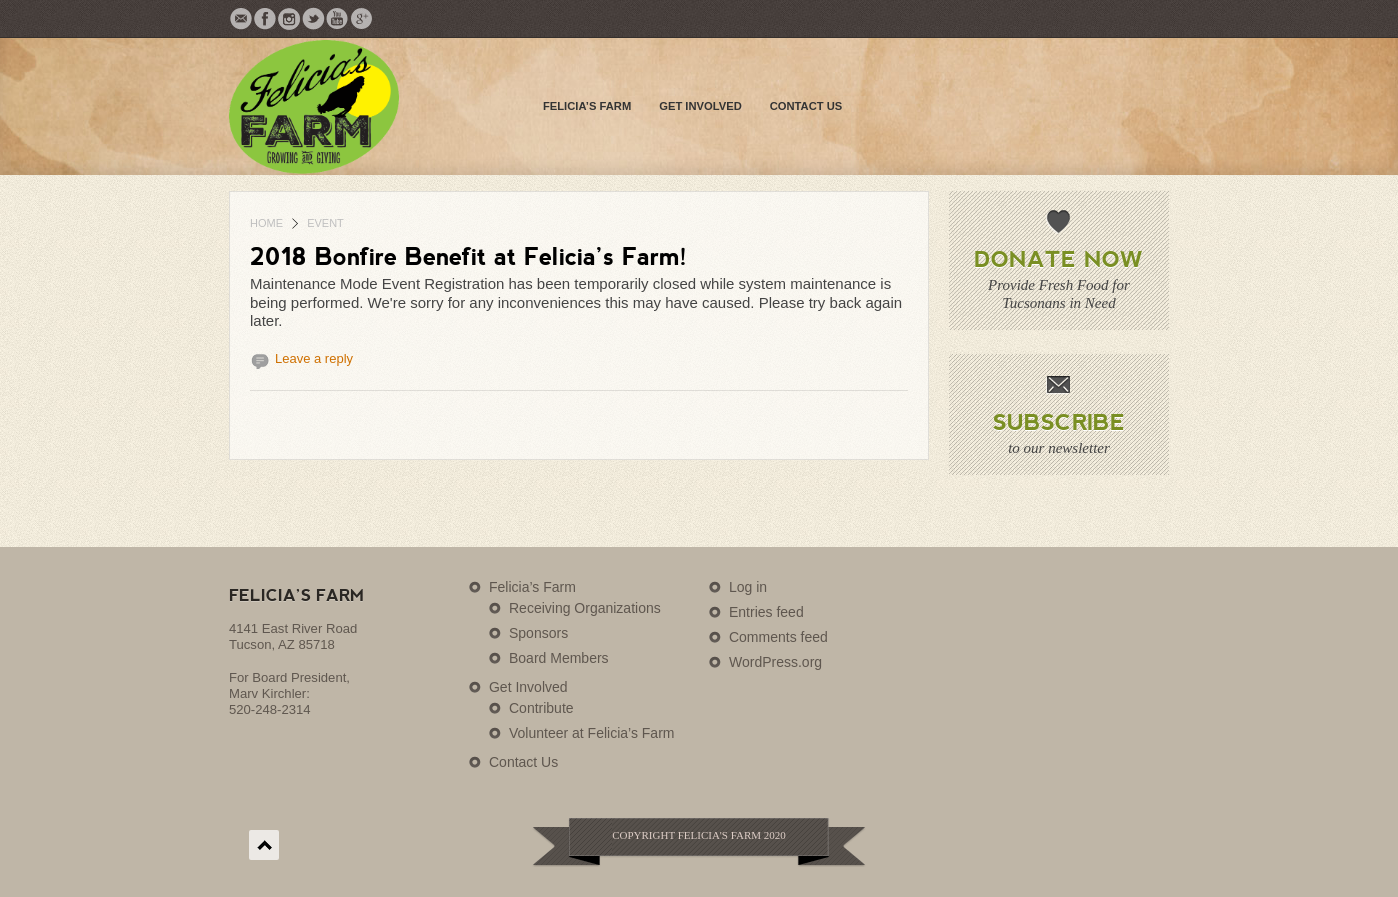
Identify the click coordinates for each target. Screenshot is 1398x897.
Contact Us (806, 106)
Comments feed (778, 637)
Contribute (541, 708)
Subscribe (1059, 421)
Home (266, 223)
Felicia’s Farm (587, 106)
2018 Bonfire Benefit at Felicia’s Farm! (468, 255)
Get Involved (700, 106)
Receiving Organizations (585, 608)
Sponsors (538, 633)
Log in (748, 587)
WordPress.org (775, 662)
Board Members (559, 658)
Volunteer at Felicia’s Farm (591, 733)
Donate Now (1058, 258)
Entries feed (766, 612)
